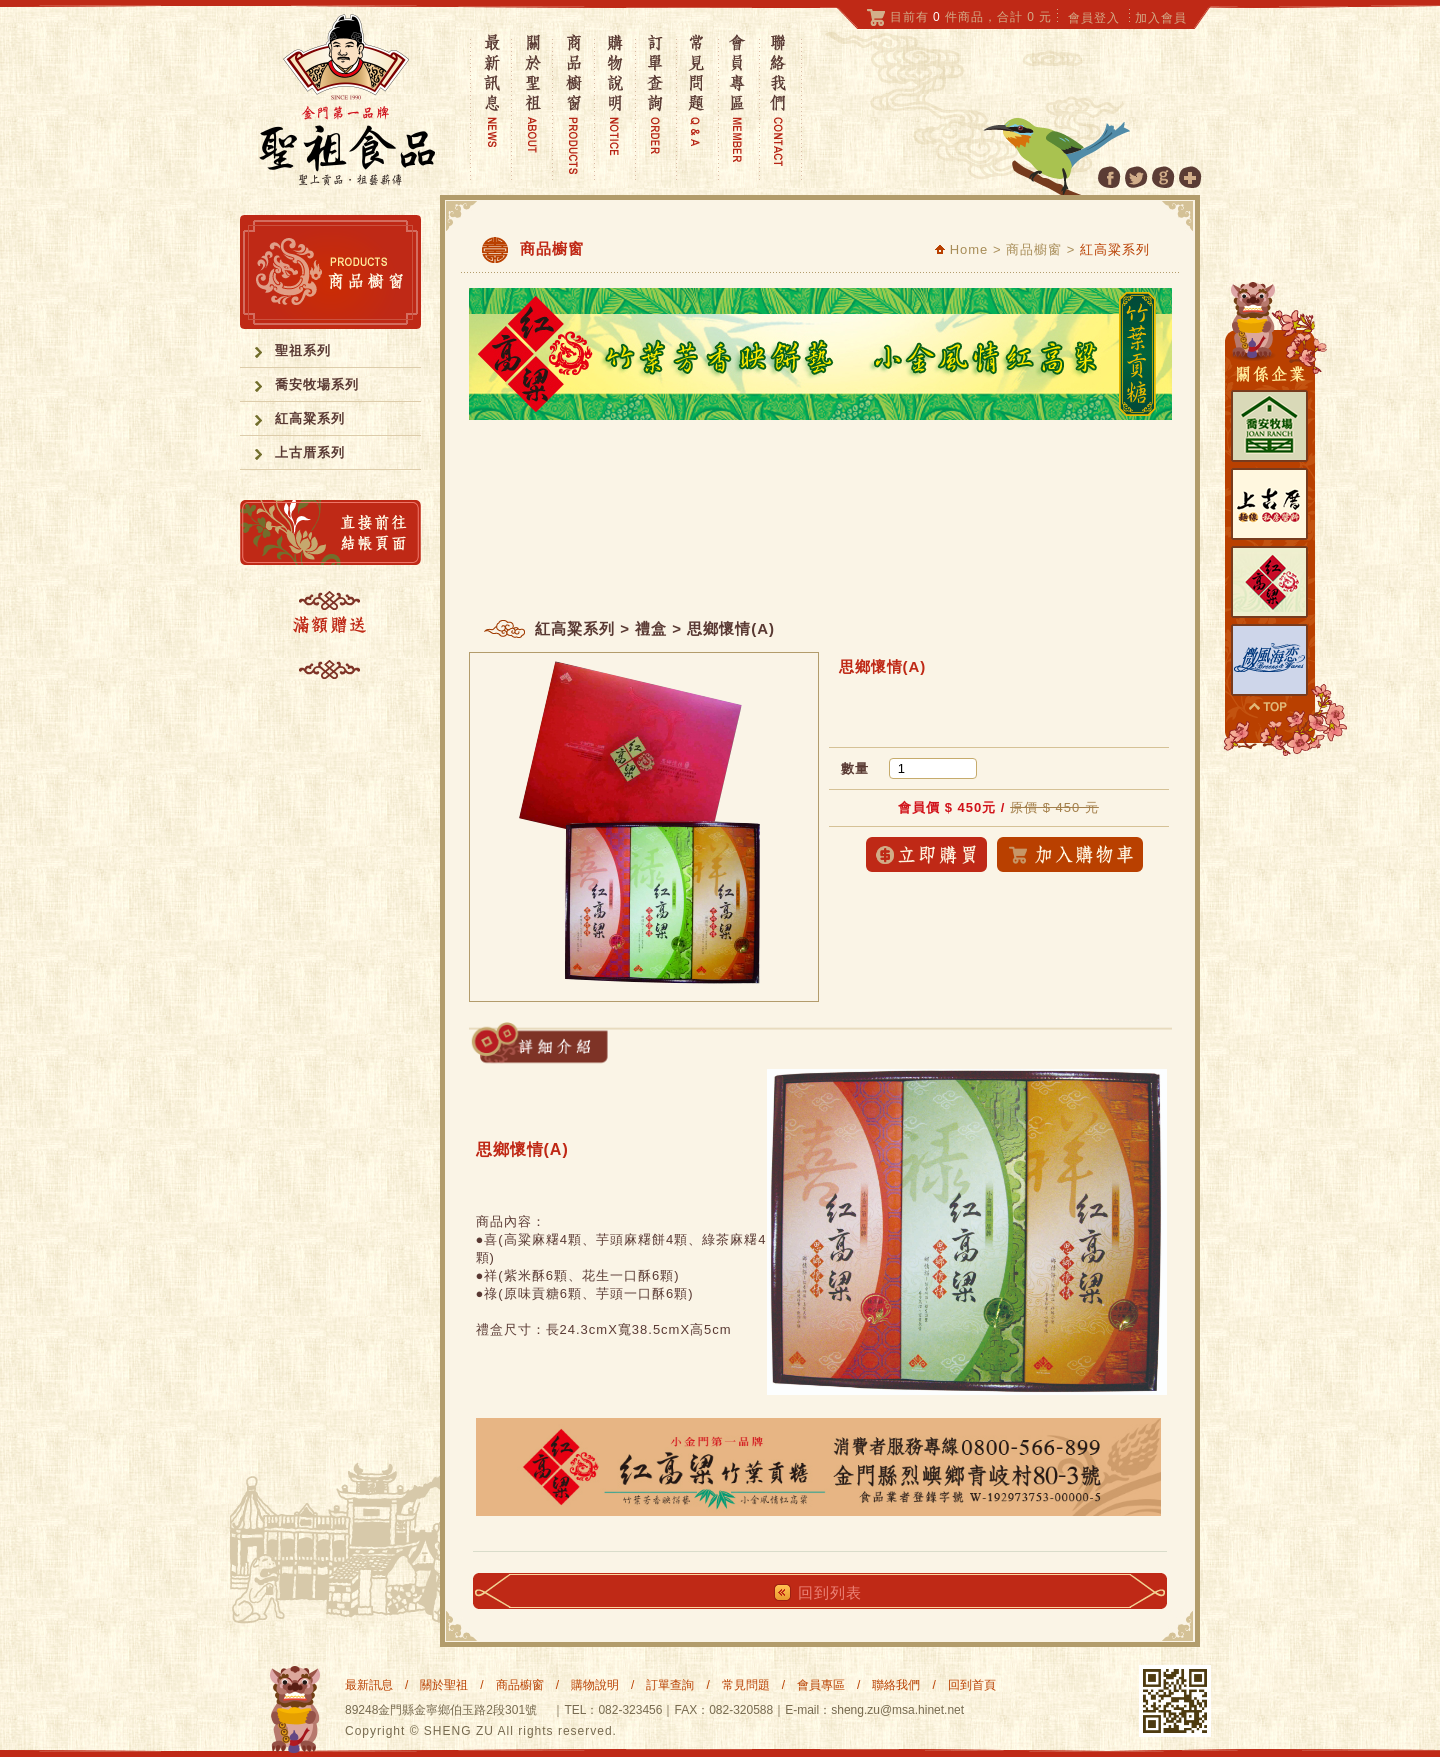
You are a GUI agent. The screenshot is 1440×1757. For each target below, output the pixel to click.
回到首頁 (972, 1685)
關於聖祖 (444, 1685)
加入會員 (1161, 18)
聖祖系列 (303, 350)
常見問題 (746, 1685)
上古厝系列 (310, 452)
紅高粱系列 (310, 418)
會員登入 (1094, 18)
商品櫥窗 (520, 1685)
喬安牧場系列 (317, 384)
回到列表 (830, 1592)
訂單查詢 (670, 1685)
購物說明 (595, 1685)
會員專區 (821, 1685)
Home (961, 249)
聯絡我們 (896, 1685)
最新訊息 (369, 1685)
